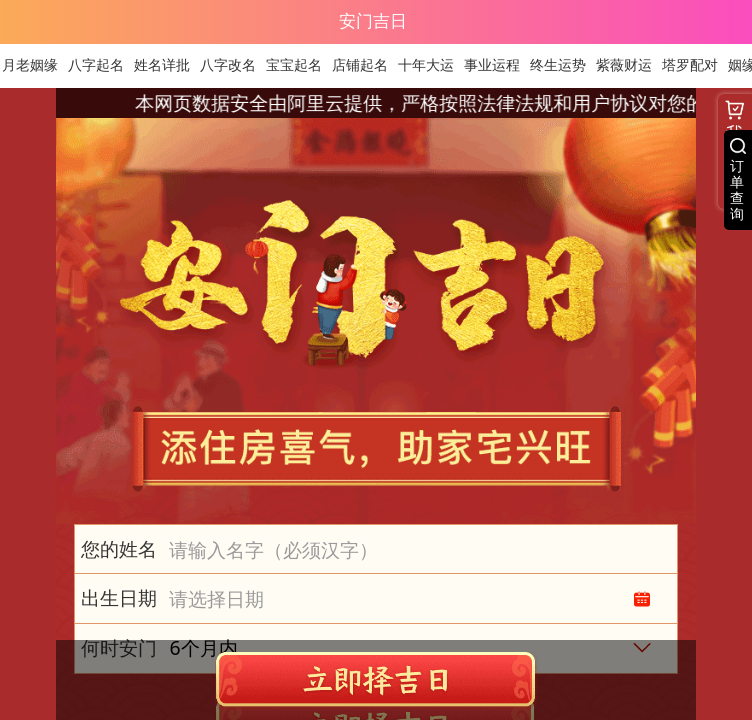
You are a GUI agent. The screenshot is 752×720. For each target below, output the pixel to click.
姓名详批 (168, 65)
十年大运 (432, 65)
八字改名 (234, 65)
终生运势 (564, 65)
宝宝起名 (300, 65)
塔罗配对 (696, 65)
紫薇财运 (630, 65)
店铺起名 (366, 65)
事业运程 (498, 65)
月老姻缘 (36, 65)
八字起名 (102, 65)
